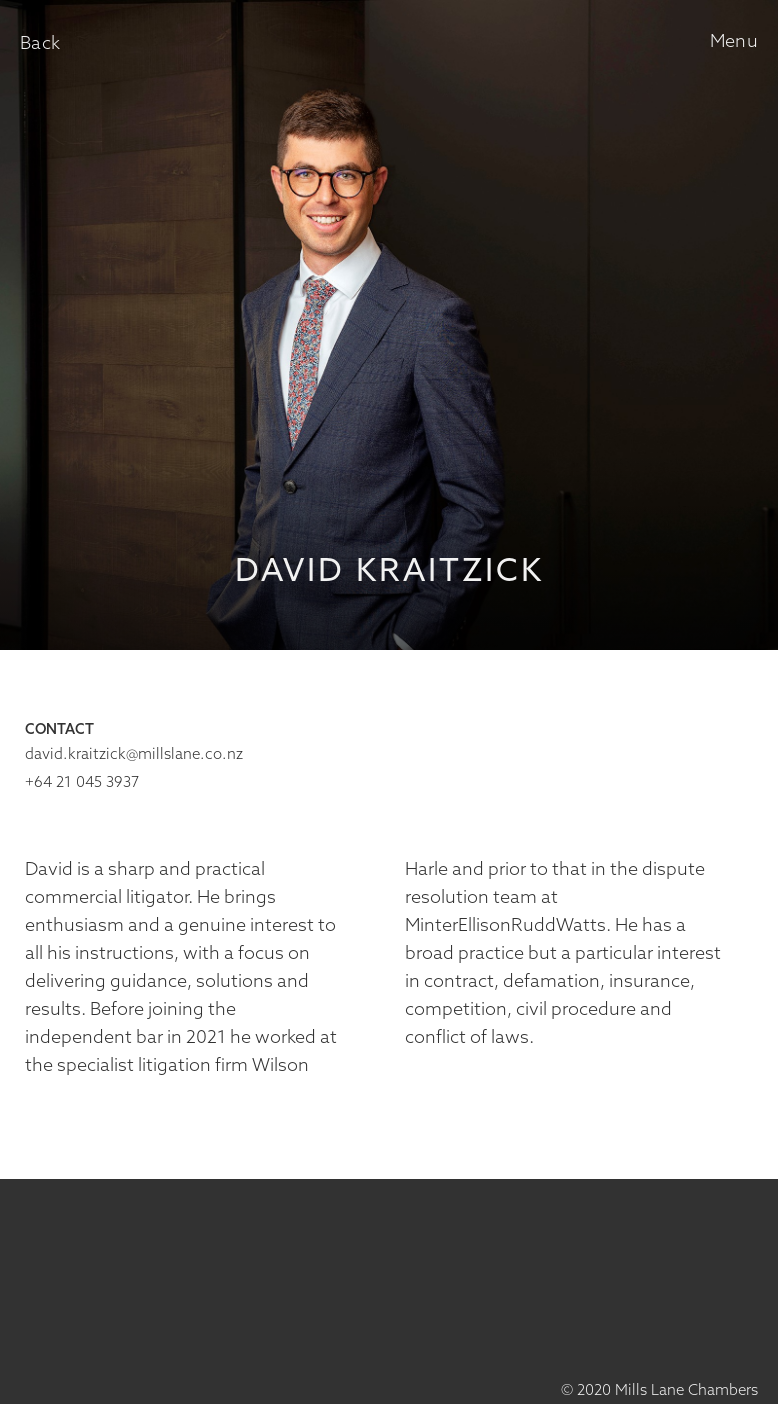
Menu (734, 42)
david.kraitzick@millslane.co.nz (134, 755)
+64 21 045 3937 (82, 783)
